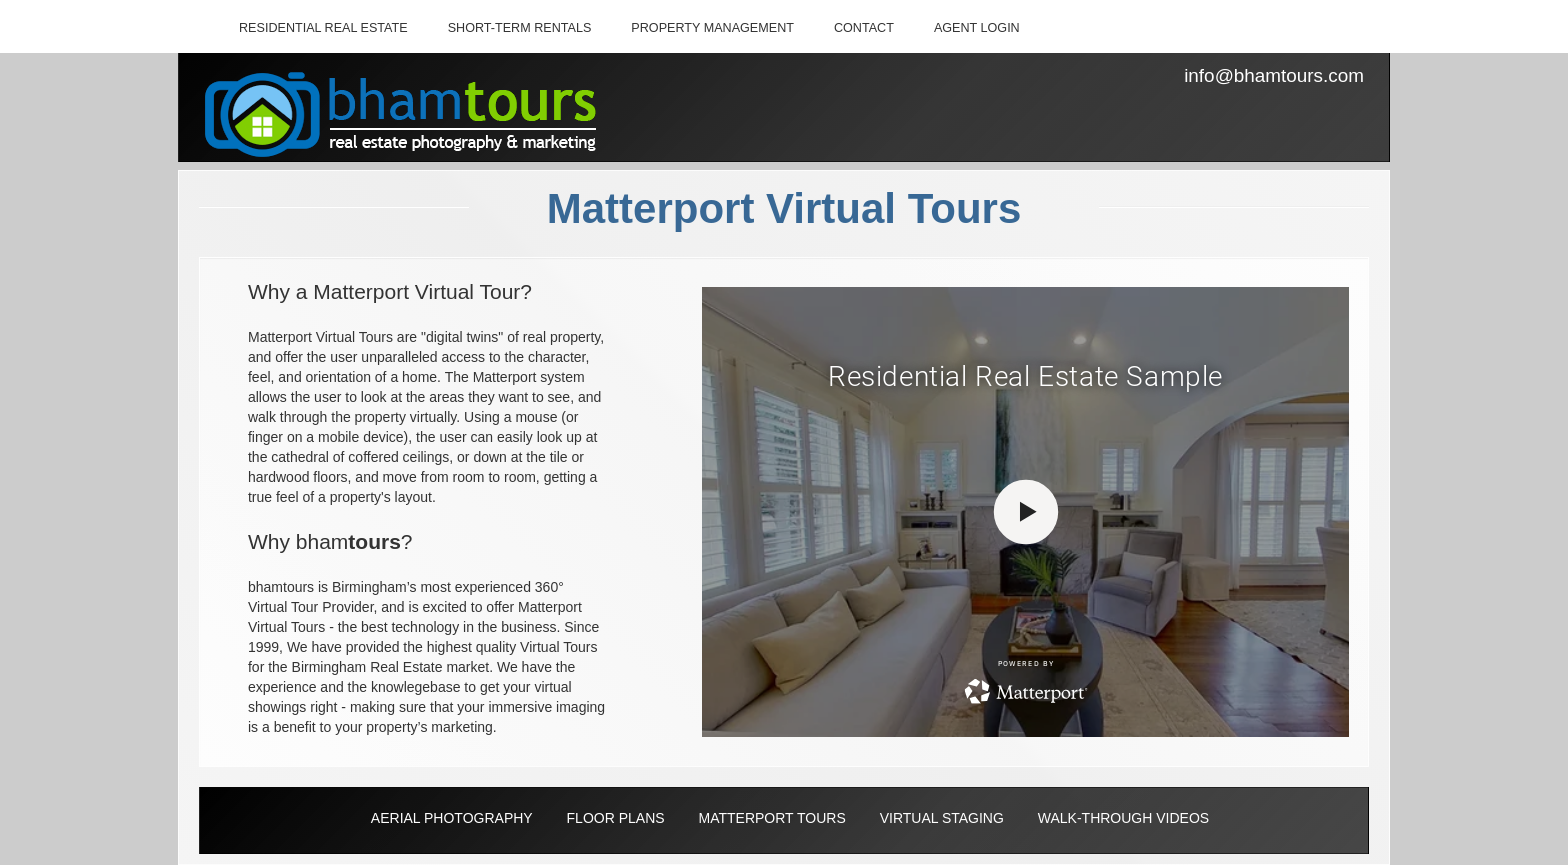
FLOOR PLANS (616, 818)
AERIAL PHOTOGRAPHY (452, 818)
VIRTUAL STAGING (942, 818)
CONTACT (864, 28)
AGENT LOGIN (977, 28)
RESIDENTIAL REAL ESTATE (323, 28)
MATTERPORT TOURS (771, 818)
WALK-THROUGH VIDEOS (1123, 818)
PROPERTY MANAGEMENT (712, 28)
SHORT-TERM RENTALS (520, 28)
